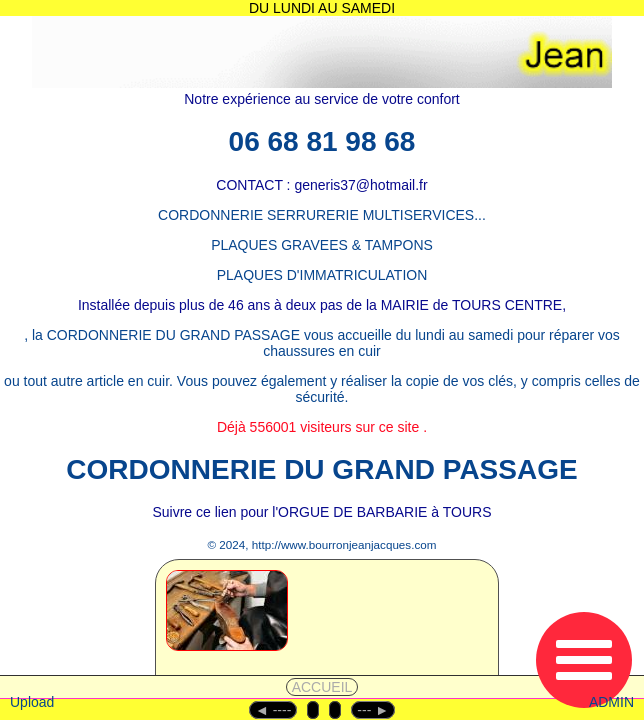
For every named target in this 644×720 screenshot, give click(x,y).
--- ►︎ (373, 710)
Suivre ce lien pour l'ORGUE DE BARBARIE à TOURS (321, 512)
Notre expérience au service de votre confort (321, 99)
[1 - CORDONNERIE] (275, 637)
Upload (32, 702)
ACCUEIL (322, 687)
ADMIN (611, 702)
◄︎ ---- (273, 710)
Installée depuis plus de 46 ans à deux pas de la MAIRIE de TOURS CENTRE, (322, 305)
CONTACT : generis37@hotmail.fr (321, 185)
